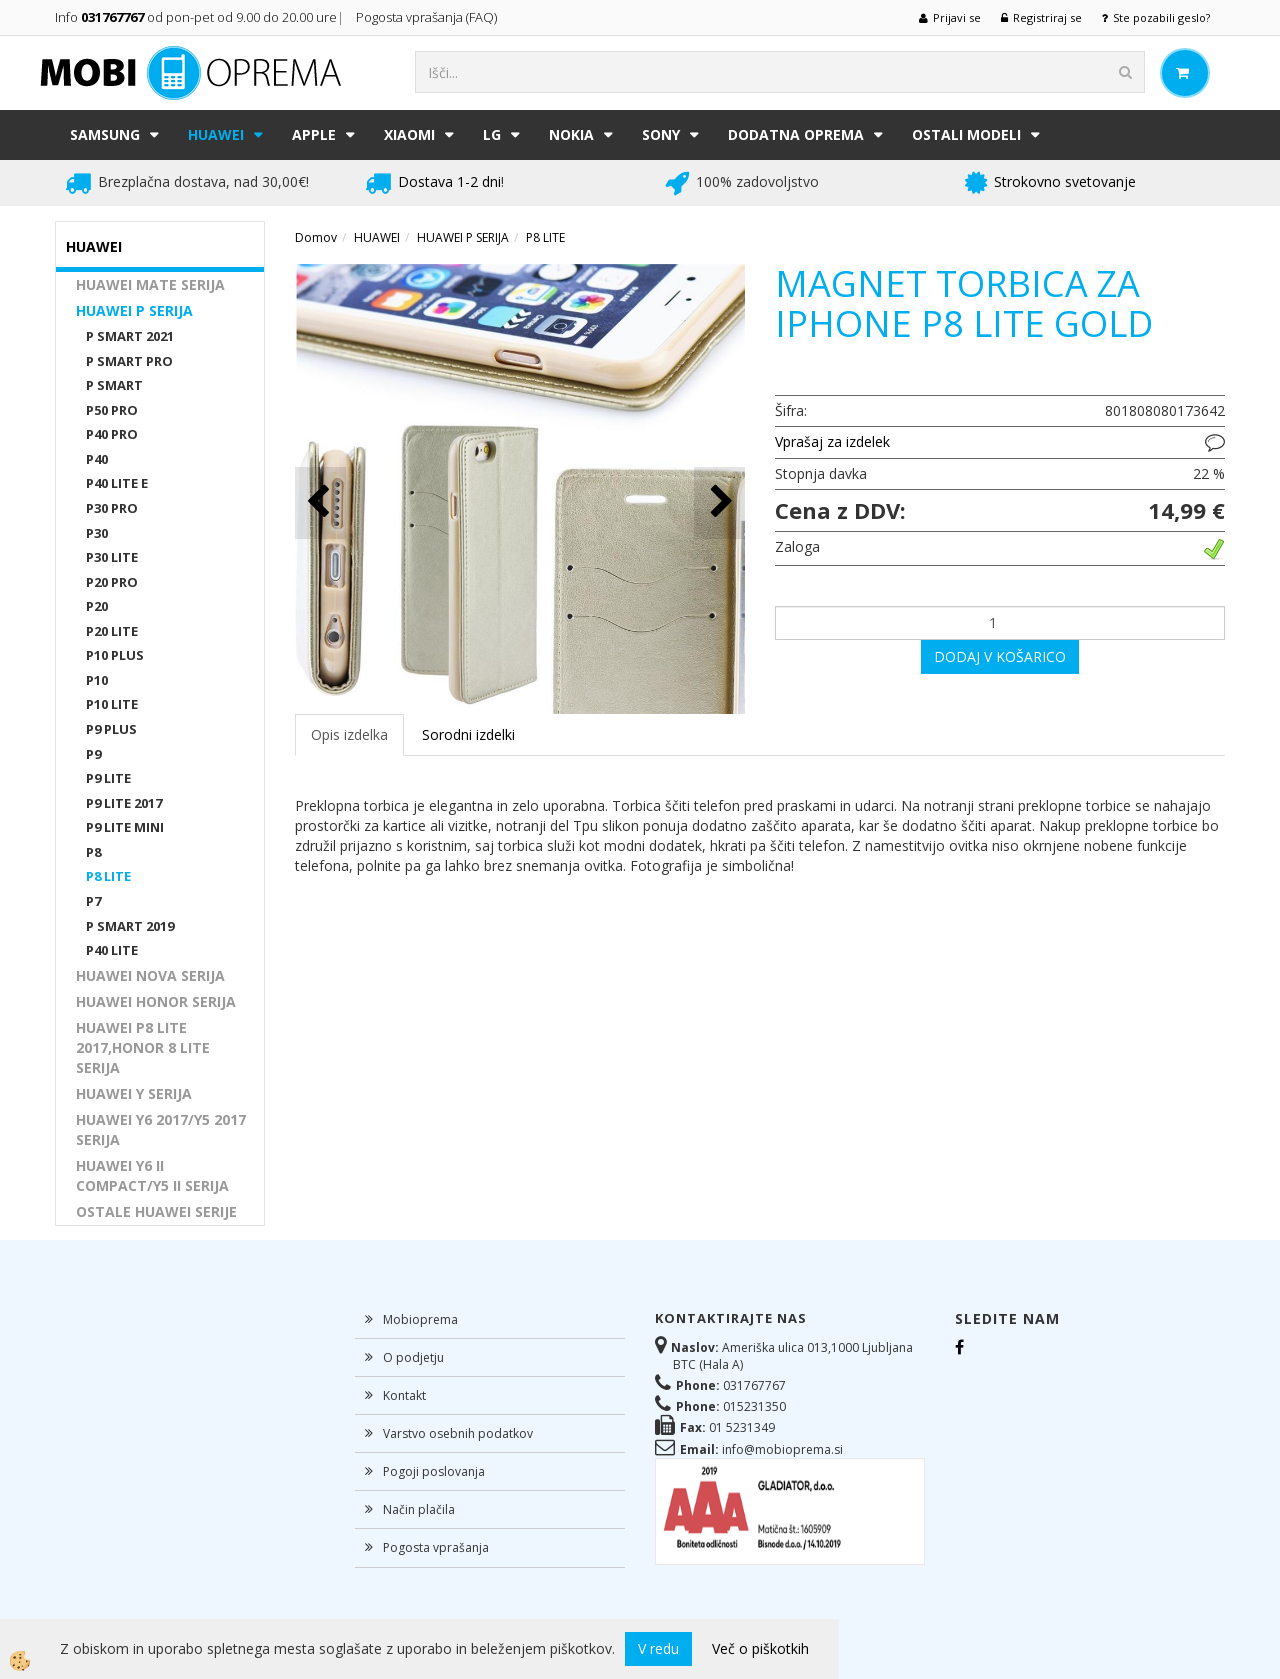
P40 (97, 459)
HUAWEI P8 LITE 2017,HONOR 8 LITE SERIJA (143, 1047)
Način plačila (419, 1509)
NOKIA (571, 134)
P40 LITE (112, 950)
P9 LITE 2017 (124, 803)
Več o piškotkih (760, 1648)
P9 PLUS (111, 729)
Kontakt (404, 1395)
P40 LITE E (117, 483)
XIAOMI (409, 134)
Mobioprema (420, 1319)
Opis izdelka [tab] (349, 734)
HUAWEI (216, 134)
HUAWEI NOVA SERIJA (150, 975)
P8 (93, 852)
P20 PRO (112, 582)
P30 (97, 533)
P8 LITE (108, 876)
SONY (661, 134)
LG (492, 134)
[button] (719, 502)
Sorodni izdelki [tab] (468, 734)
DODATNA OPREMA (796, 134)
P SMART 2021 (130, 336)
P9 (93, 754)
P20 (97, 606)
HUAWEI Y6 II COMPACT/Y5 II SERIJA (152, 1175)
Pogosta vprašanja (436, 1547)
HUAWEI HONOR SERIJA (156, 1001)
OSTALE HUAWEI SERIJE (156, 1211)
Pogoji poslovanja (434, 1471)
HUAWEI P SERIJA (134, 310)
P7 (93, 901)
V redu (658, 1648)
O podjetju (413, 1357)
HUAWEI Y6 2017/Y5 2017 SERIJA (161, 1129)
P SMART (114, 385)
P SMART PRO (129, 361)
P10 (97, 680)
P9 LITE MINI (125, 827)
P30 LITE (112, 557)
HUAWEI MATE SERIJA (150, 284)
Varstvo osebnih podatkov (458, 1433)
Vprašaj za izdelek (832, 441)
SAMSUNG (105, 134)
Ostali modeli (966, 134)
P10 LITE (112, 704)
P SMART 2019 (130, 926)
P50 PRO (112, 410)
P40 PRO (112, 434)
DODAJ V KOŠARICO (1000, 656)
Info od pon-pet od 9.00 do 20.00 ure (196, 17)
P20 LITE (112, 631)
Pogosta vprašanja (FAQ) (428, 17)
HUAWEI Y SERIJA (134, 1093)
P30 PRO (112, 508)
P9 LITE (108, 778)
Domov (316, 237)
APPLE (314, 134)
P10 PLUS (115, 655)
